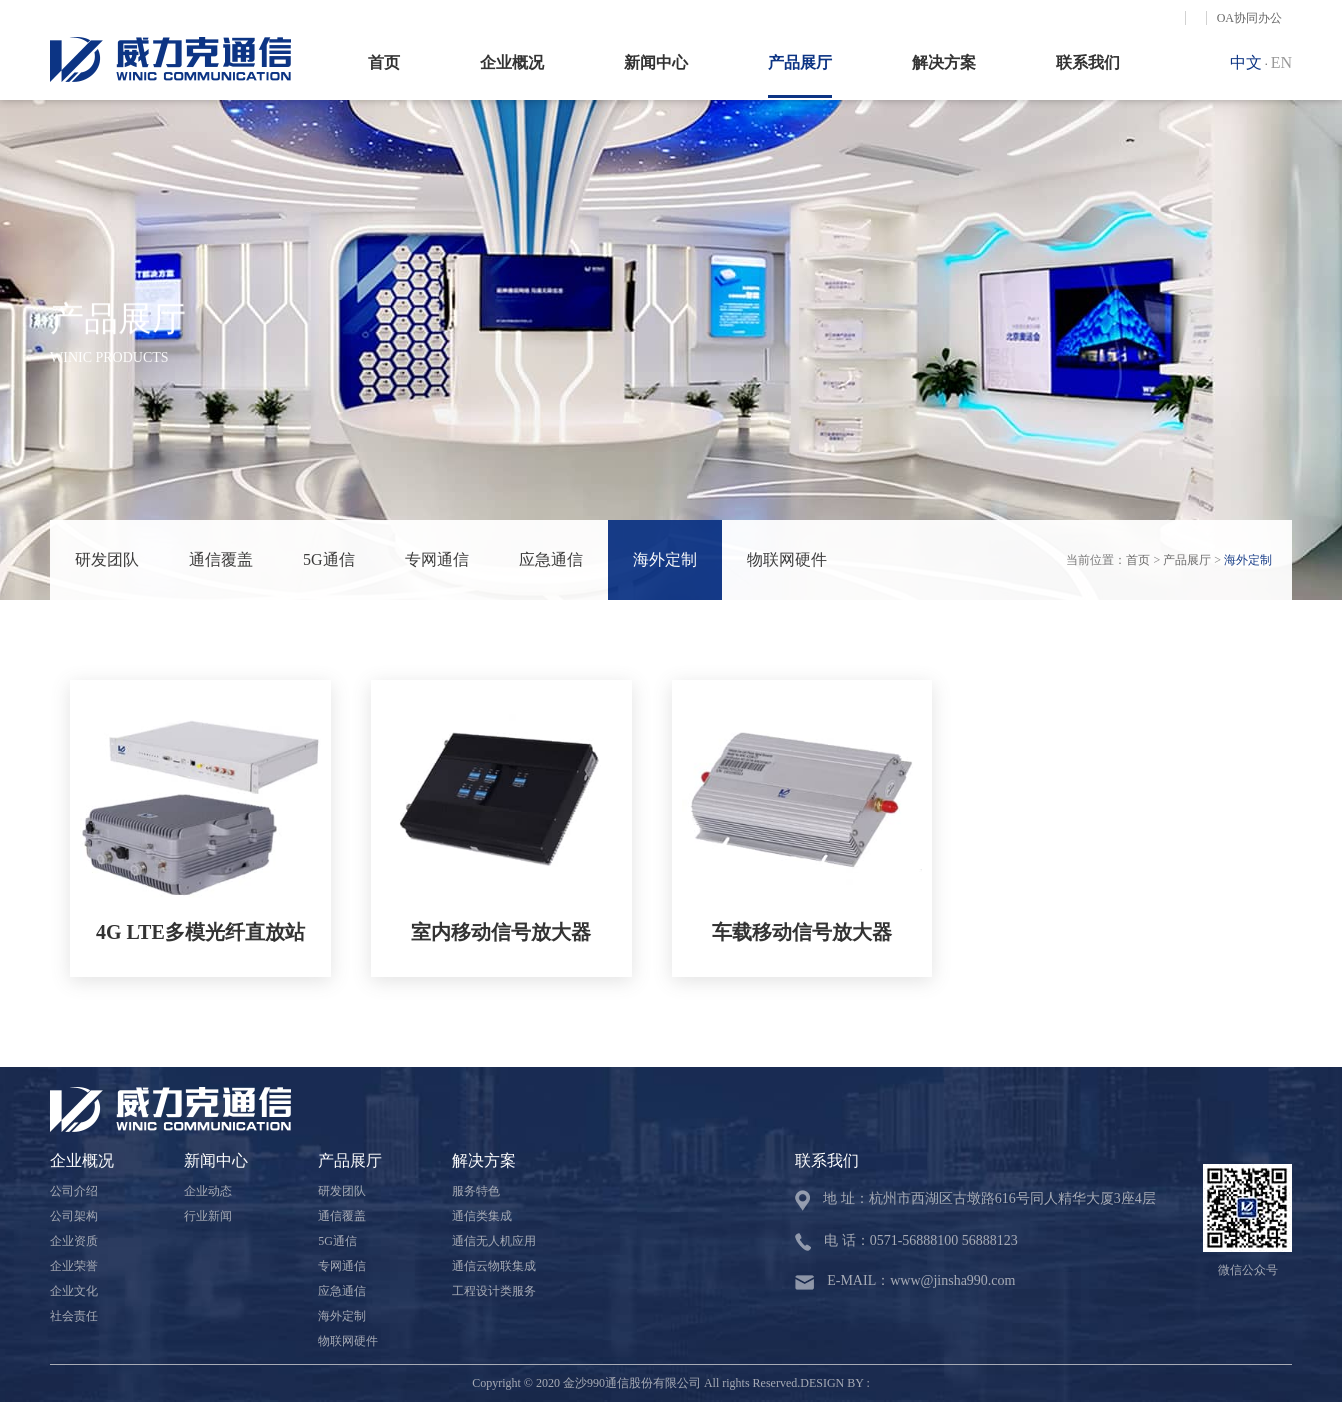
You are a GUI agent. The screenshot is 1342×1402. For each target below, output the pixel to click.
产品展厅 (800, 62)
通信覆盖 (221, 559)
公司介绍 (74, 1191)
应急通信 (551, 559)
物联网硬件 (787, 559)
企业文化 (74, 1291)
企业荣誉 (74, 1266)
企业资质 (74, 1241)
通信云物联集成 (494, 1266)
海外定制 (665, 559)
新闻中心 (656, 62)
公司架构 (74, 1216)
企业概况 (512, 62)
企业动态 (208, 1191)
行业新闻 (208, 1216)
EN (1281, 62)
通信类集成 (482, 1216)
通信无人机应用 (494, 1241)
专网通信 (437, 559)
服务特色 (476, 1191)
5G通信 (329, 559)
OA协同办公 (1249, 18)
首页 (384, 62)
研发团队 (107, 559)
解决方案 (944, 62)
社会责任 (74, 1316)
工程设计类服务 (494, 1291)
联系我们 (1088, 62)
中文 (1246, 62)
